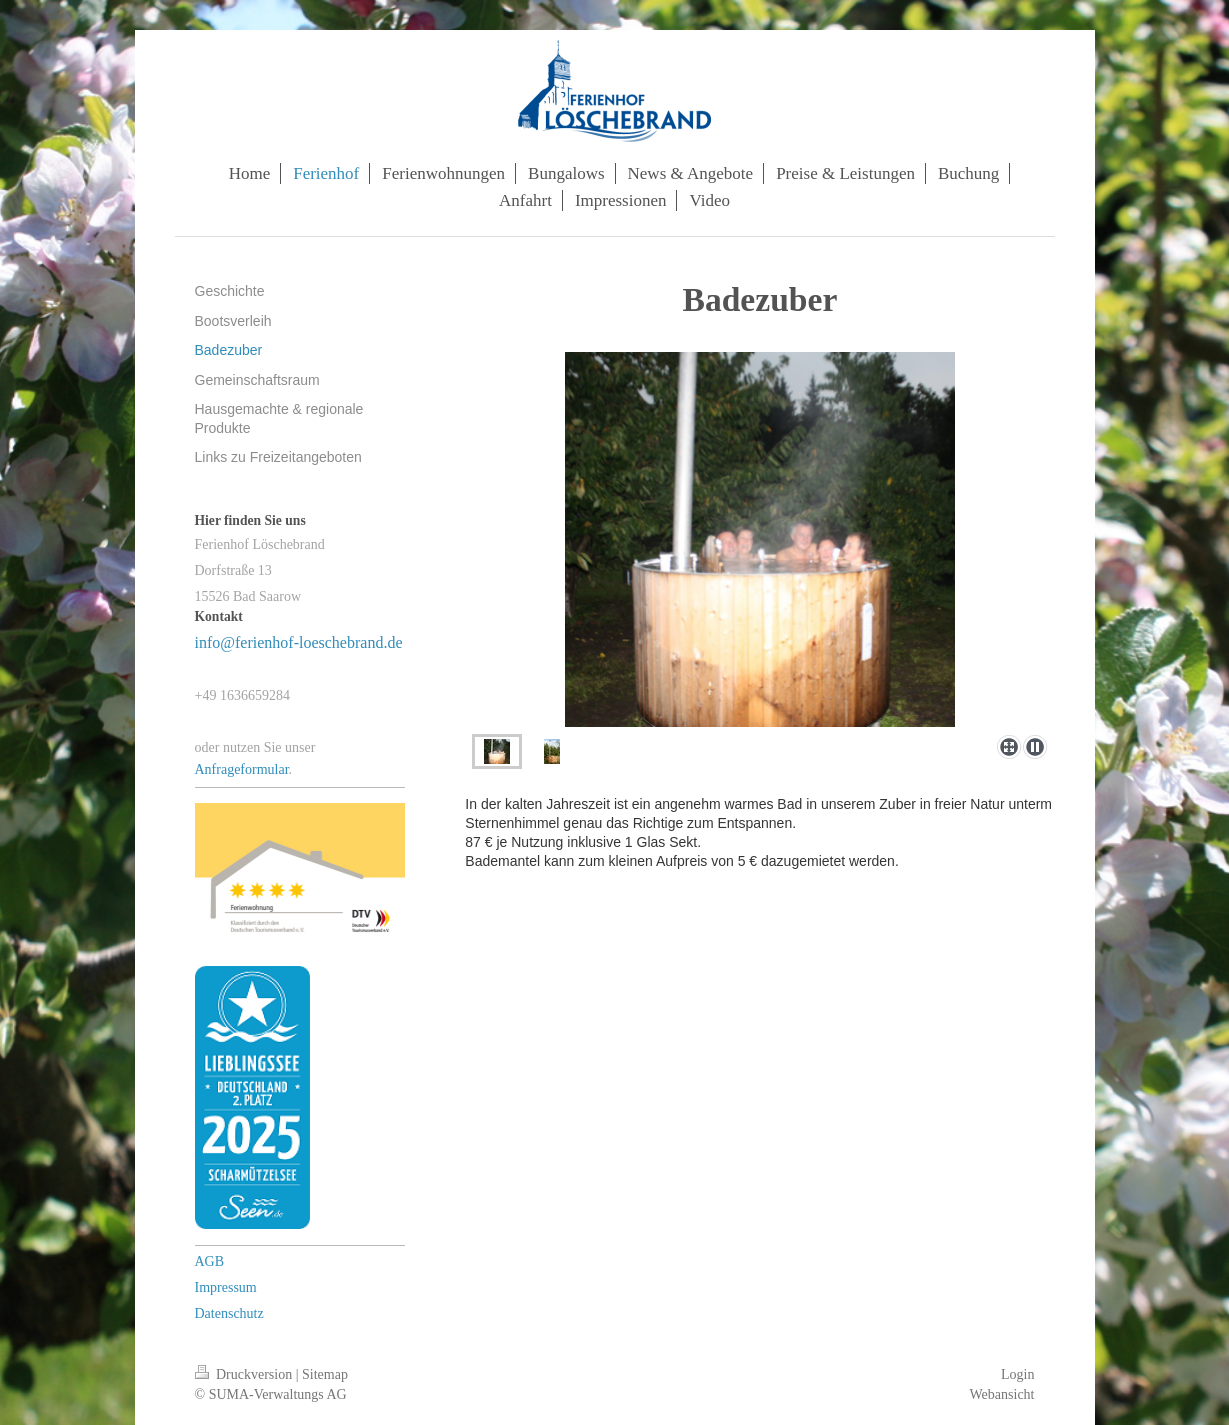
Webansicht (1002, 1394)
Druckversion (245, 1374)
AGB (210, 1261)
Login (1017, 1374)
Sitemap (325, 1374)
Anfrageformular (242, 769)
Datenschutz (229, 1313)
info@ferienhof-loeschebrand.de (299, 642)
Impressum (226, 1287)
